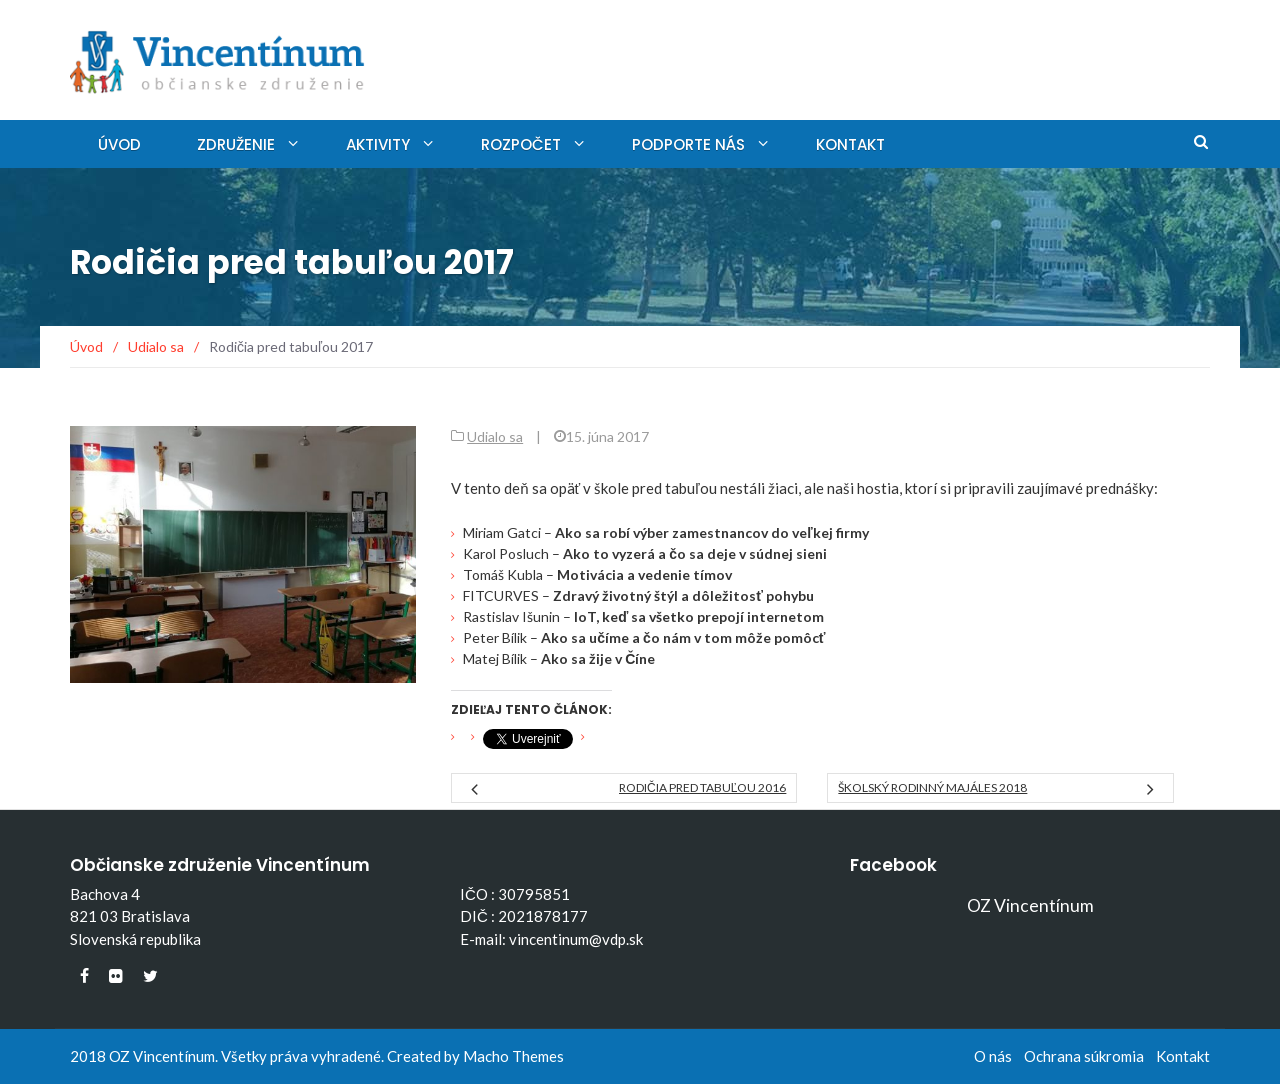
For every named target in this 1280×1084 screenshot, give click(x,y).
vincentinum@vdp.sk (576, 939)
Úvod (119, 144)
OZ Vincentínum (1030, 905)
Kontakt (850, 144)
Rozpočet (521, 144)
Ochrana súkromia (1084, 1056)
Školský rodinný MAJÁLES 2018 (932, 787)
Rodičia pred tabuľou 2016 (702, 787)
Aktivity (378, 144)
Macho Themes (513, 1056)
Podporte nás (688, 144)
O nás (993, 1056)
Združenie (236, 144)
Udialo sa (495, 436)
